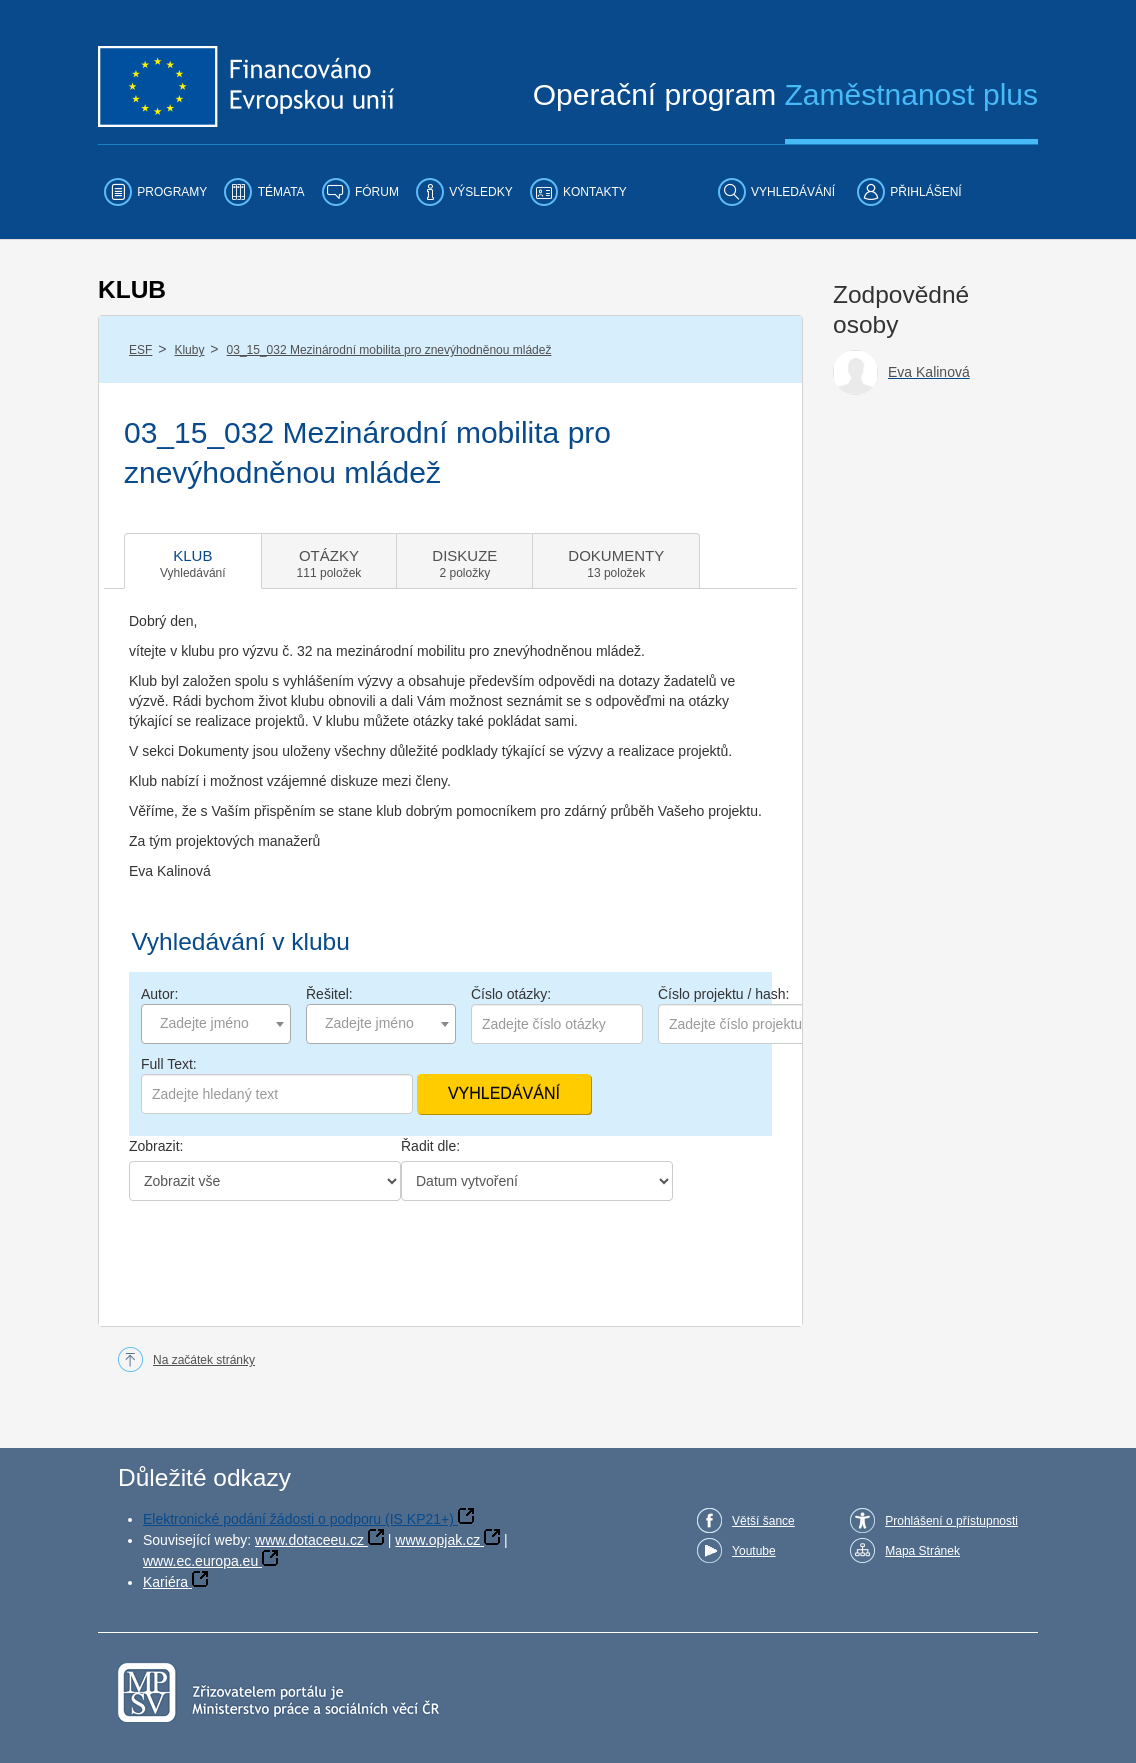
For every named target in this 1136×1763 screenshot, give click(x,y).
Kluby (189, 350)
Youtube (754, 1551)
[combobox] (216, 1024)
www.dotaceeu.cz (309, 1540)
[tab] (193, 561)
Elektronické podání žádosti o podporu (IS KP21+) (298, 1519)
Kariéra (165, 1582)
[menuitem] (155, 192)
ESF (140, 350)
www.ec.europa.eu (200, 1561)
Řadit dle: (430, 1146)
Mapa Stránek (922, 1551)
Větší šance (763, 1521)
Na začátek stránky (204, 1360)
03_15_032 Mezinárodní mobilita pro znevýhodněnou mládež (389, 350)
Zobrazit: (156, 1146)
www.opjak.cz (437, 1540)
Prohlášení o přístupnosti (951, 1521)
